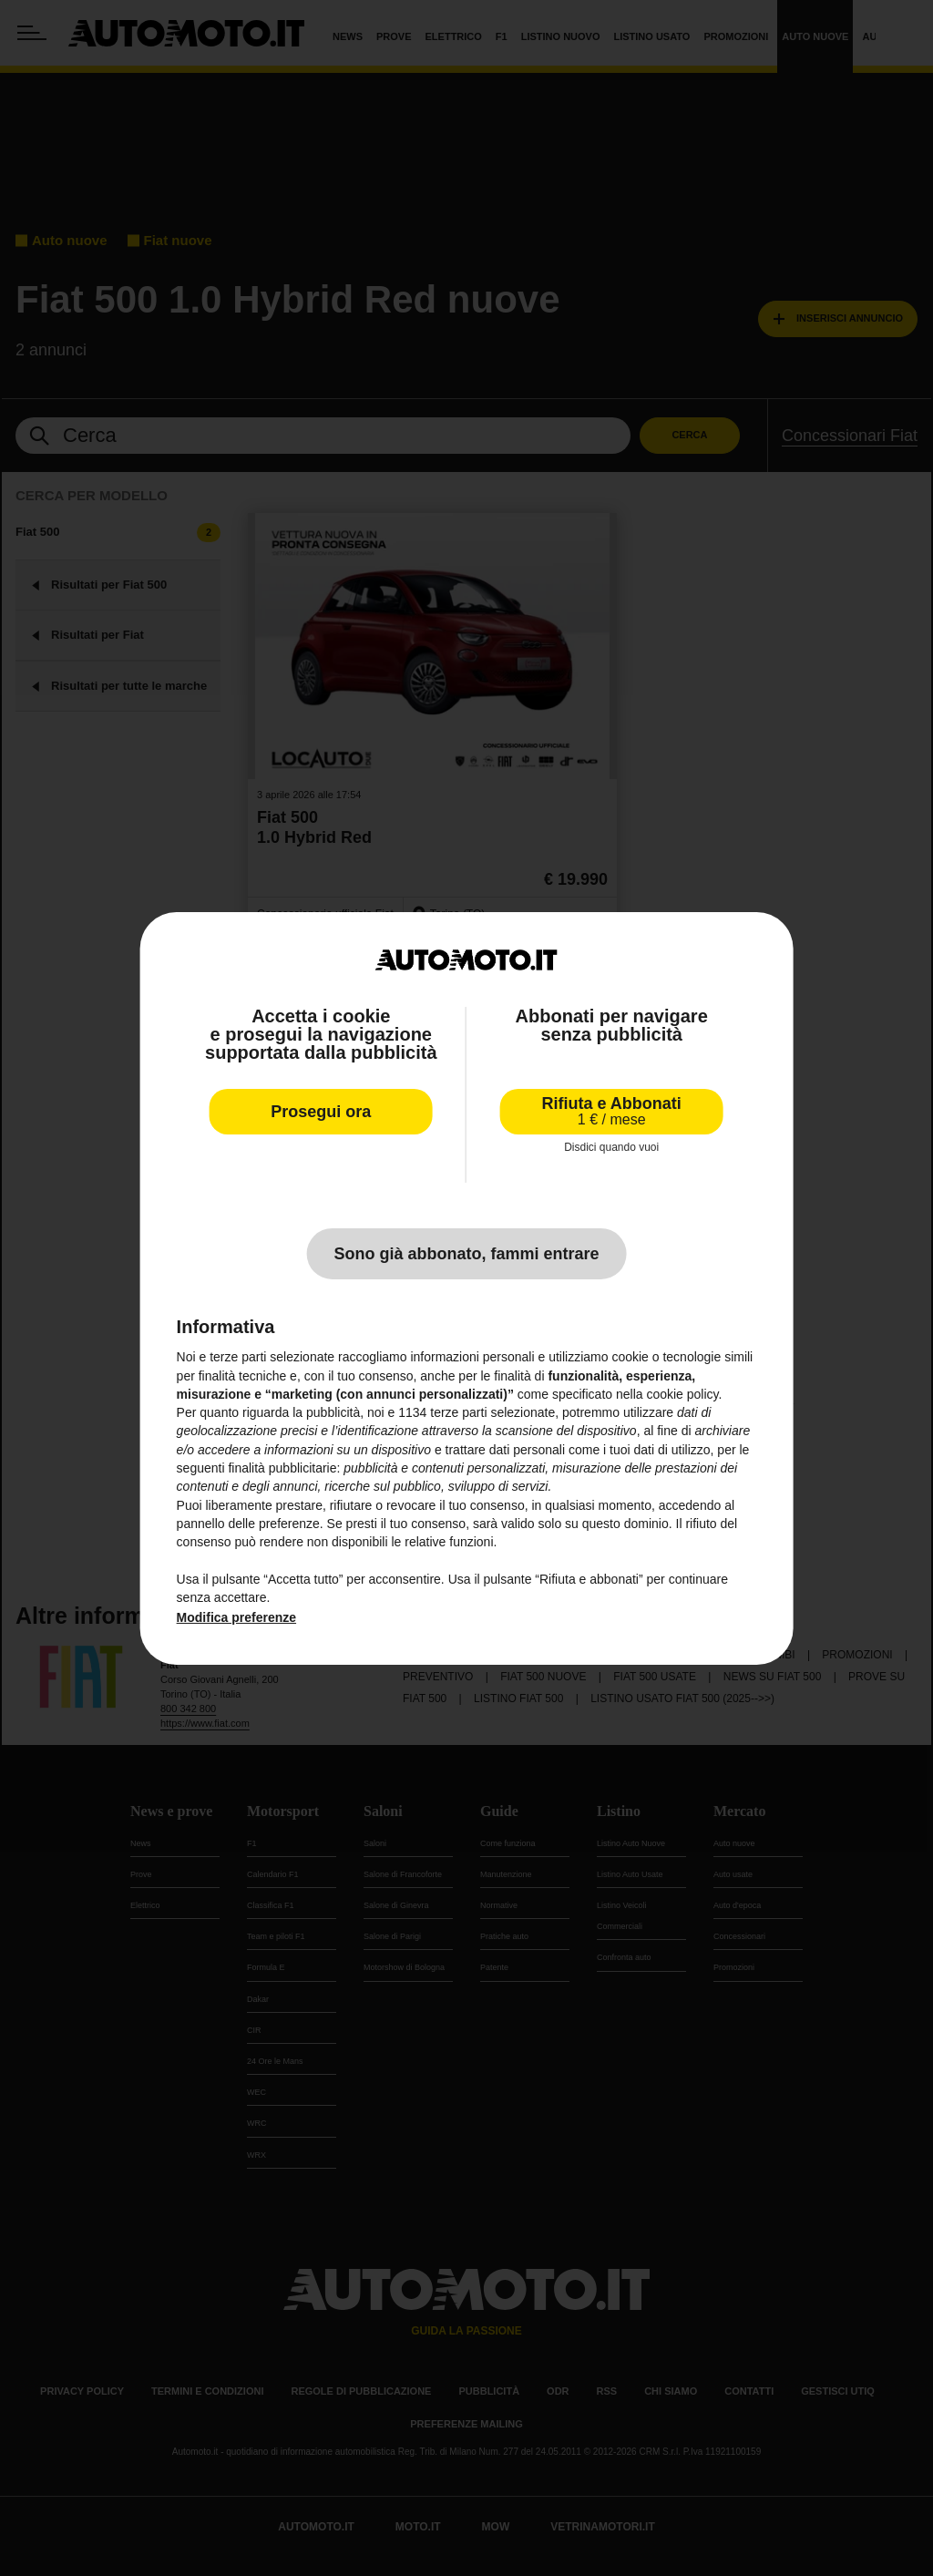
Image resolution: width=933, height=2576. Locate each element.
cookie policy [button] (682, 1394)
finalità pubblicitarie (282, 1468)
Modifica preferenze (236, 1617)
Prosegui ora (321, 1112)
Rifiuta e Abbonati (612, 1111)
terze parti (458, 1412)
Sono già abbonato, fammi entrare (466, 1254)
